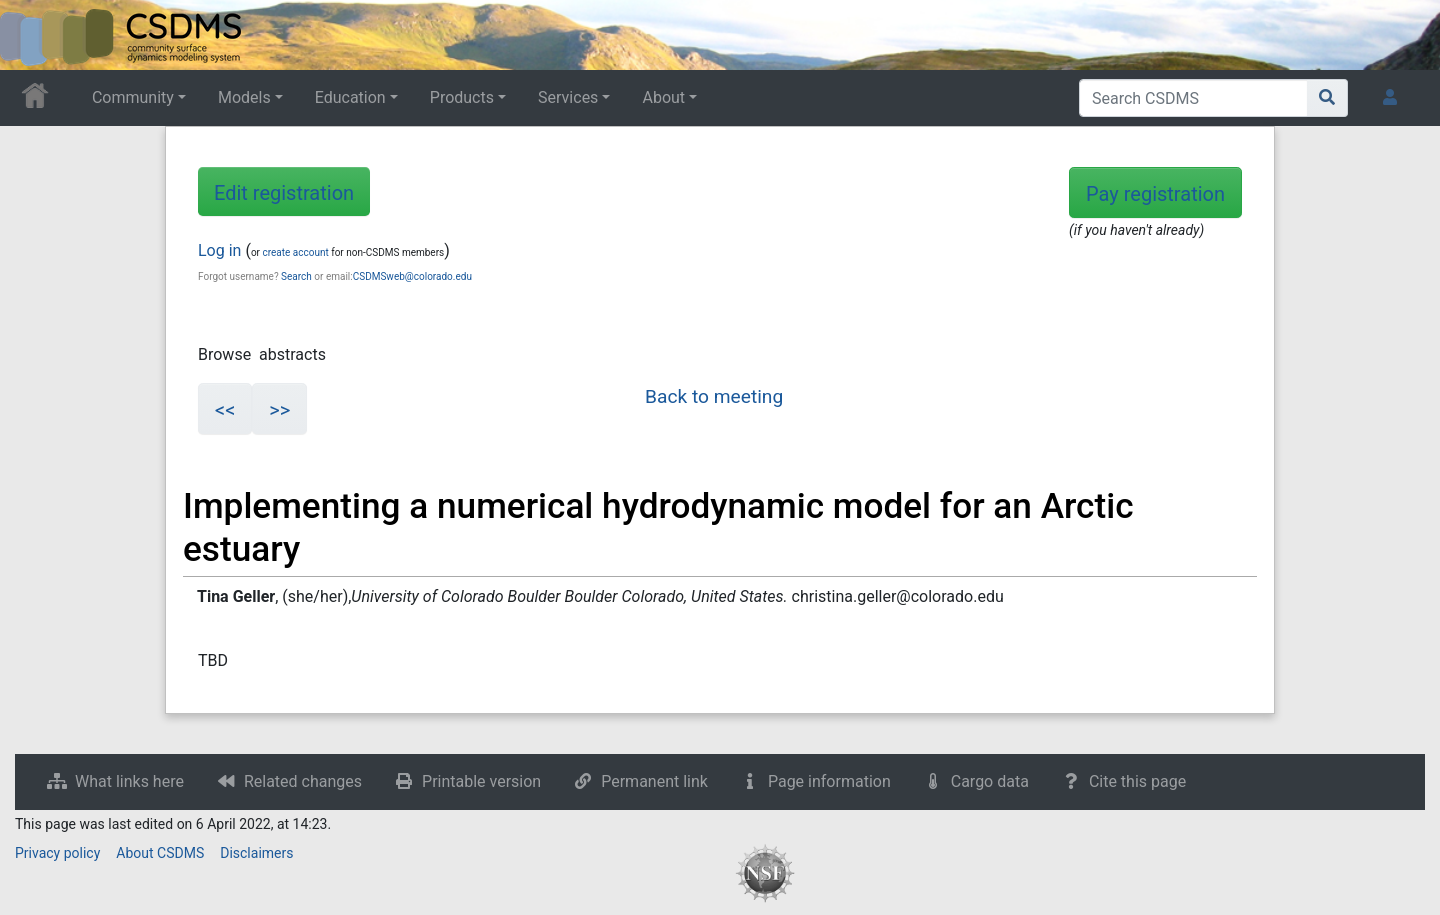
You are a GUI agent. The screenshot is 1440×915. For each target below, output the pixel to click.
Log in (219, 250)
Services (568, 97)
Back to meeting (714, 396)
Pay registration (1155, 194)
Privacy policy (57, 853)
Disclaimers (256, 853)
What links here (129, 781)
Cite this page (1137, 781)
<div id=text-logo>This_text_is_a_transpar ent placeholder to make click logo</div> (32, 35)
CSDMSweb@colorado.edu (412, 276)
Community (133, 97)
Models (244, 97)
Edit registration (284, 193)
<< (225, 410)
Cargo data (990, 781)
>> (279, 410)
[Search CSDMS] (1193, 98)
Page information (829, 781)
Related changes (303, 781)
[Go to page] (1327, 98)
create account (295, 252)
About (663, 97)
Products (462, 97)
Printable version (481, 781)
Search (296, 276)
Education (350, 97)
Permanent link (654, 781)
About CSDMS (160, 853)
